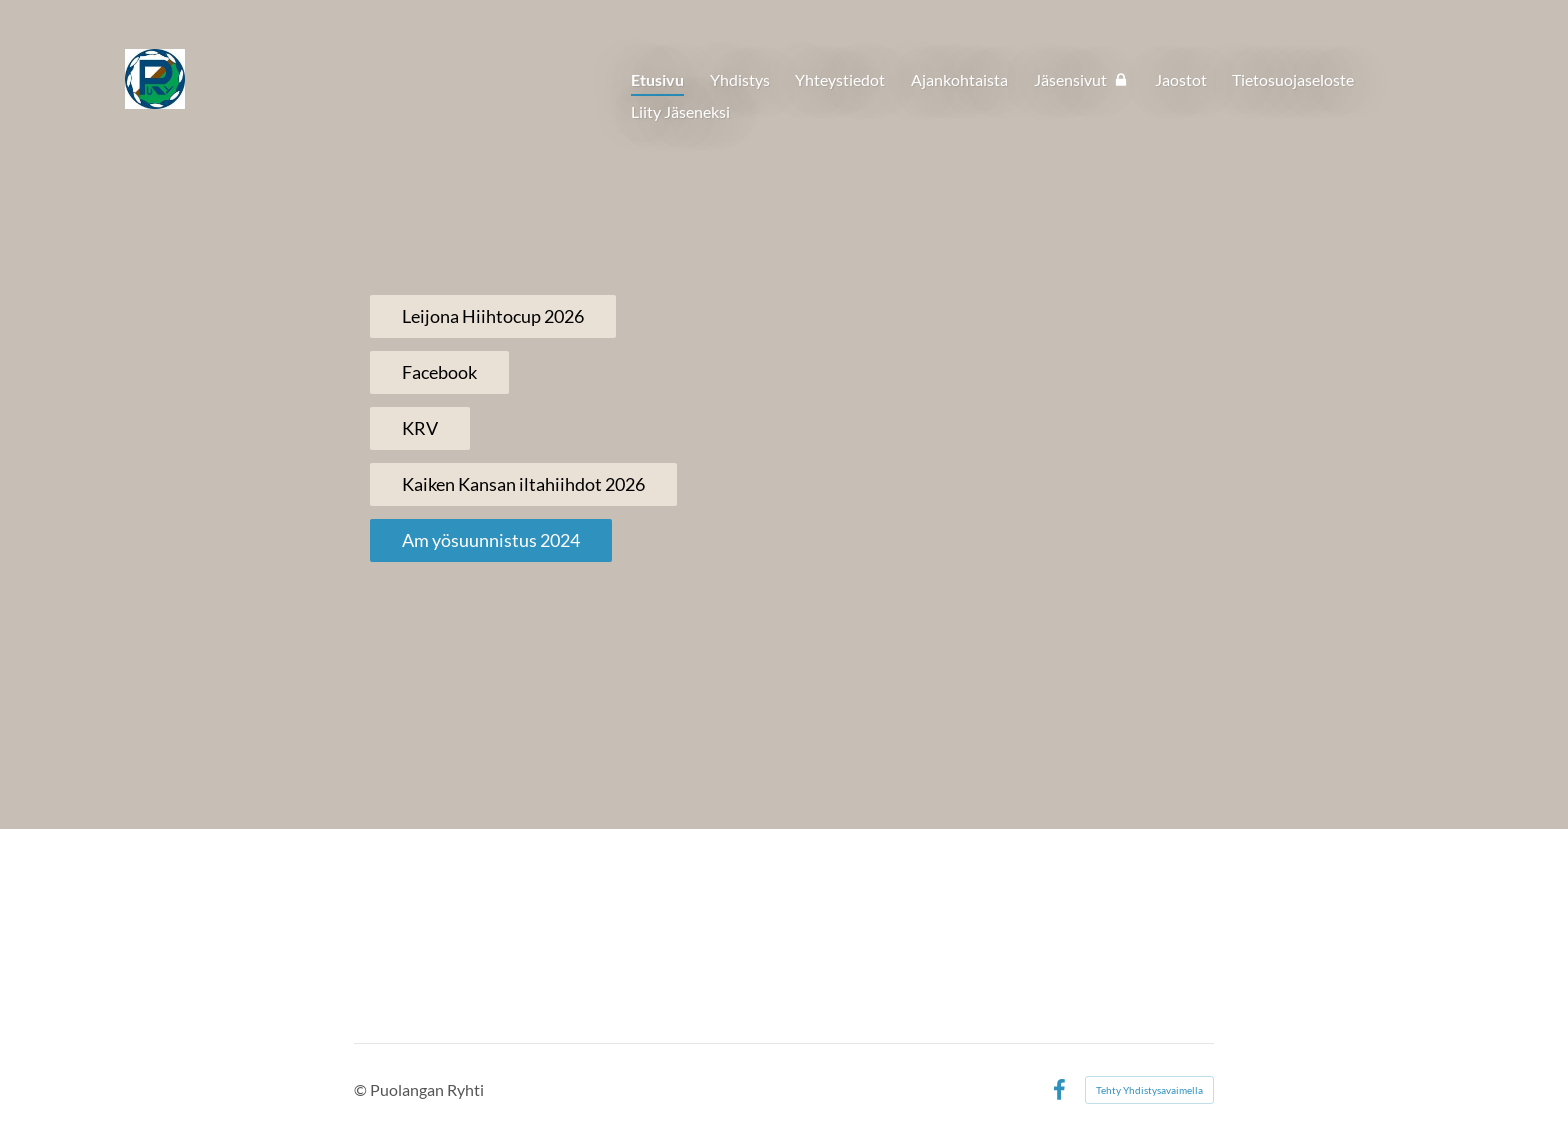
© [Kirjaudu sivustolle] (362, 1089)
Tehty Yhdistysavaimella (1149, 1090)
